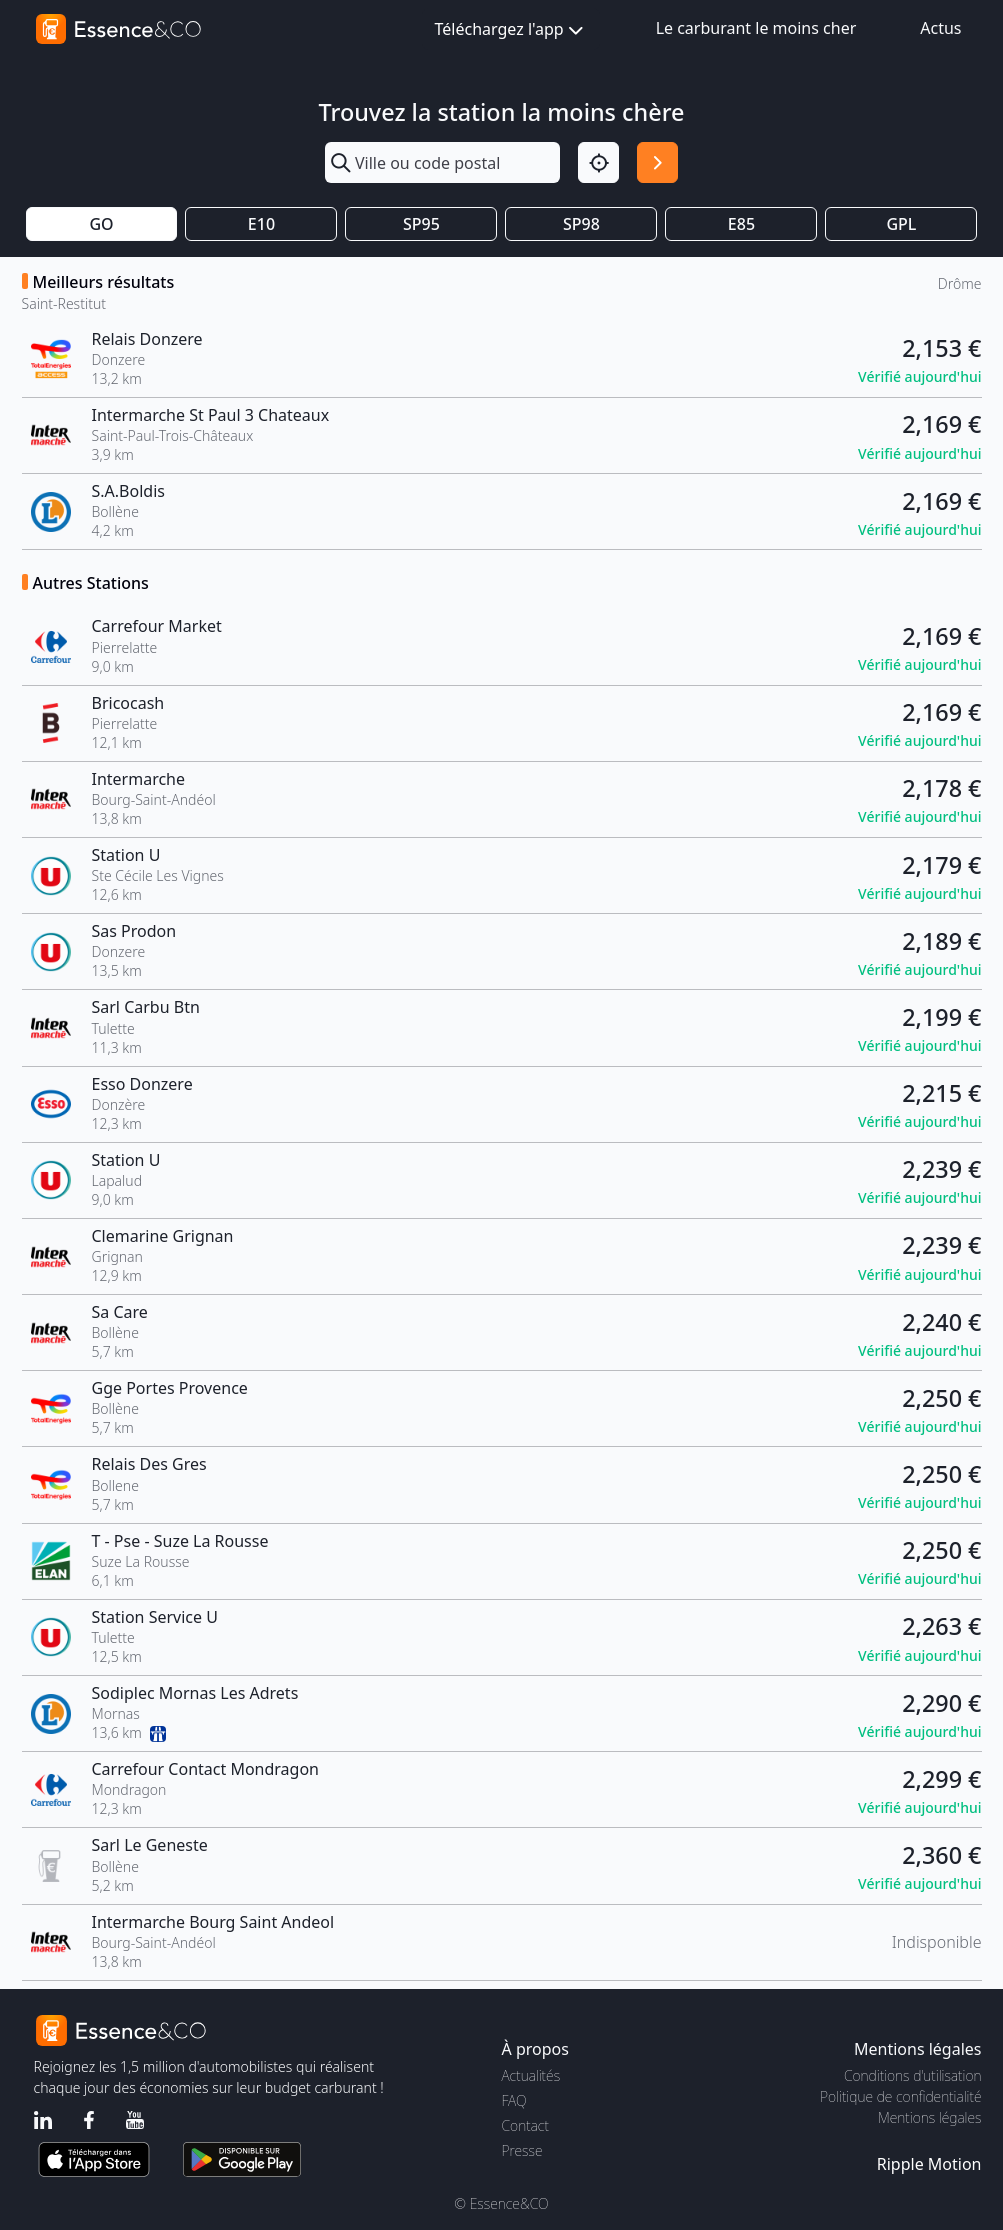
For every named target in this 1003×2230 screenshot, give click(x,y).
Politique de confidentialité (900, 2096)
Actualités (531, 2075)
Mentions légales (929, 2117)
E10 (261, 224)
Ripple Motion (929, 2164)
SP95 (421, 224)
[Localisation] (598, 162)
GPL (901, 224)
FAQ (514, 2100)
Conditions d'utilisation (913, 2075)
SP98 (581, 224)
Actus (940, 28)
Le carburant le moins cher (756, 28)
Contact (525, 2125)
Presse (522, 2150)
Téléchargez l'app (511, 30)
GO (101, 224)
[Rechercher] (657, 162)
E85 (741, 224)
